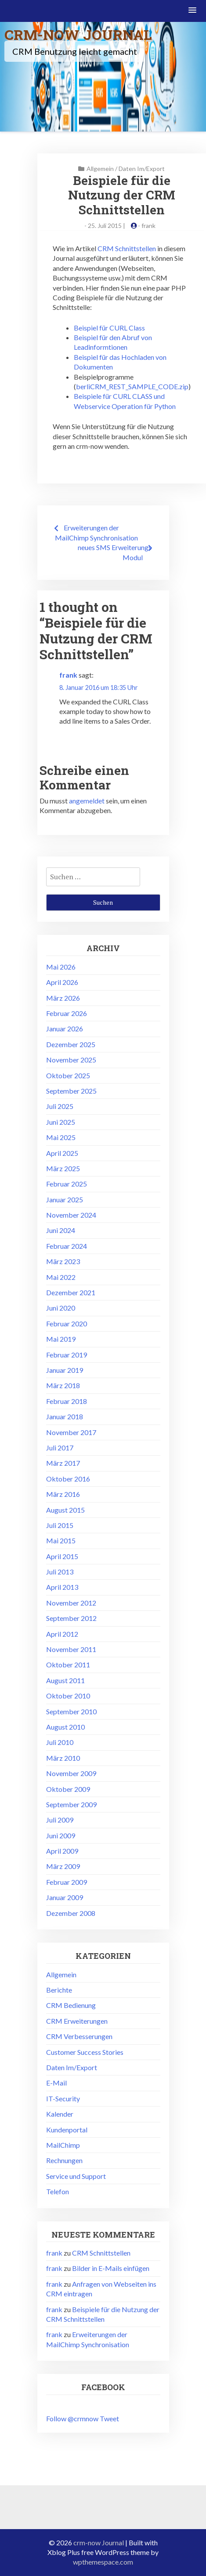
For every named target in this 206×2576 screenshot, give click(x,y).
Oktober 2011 (68, 1664)
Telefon (57, 2191)
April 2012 (62, 1634)
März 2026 (63, 998)
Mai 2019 (61, 1339)
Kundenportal (66, 2129)
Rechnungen (64, 2160)
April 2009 (62, 1851)
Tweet (109, 2418)
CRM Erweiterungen (77, 2021)
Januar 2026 (64, 1028)
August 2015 (65, 1510)
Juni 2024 (60, 1230)
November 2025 (71, 1059)
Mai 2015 (61, 1540)
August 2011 (65, 1680)
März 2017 (63, 1463)
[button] (193, 10)
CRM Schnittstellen (127, 248)
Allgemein (100, 168)
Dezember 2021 (70, 1292)
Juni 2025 (60, 1122)
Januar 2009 (64, 1897)
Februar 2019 (66, 1354)
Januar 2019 (64, 1370)
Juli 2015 (59, 1525)
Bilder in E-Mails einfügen (110, 2268)
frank (148, 225)
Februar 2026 (66, 1013)
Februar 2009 (66, 1882)
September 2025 (71, 1091)
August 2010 (65, 1727)
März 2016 (63, 1494)
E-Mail (56, 2083)
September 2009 (71, 1804)
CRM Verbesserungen (79, 2036)
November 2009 (71, 1773)
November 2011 (71, 1649)
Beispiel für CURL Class (109, 327)
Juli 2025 (59, 1106)
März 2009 (63, 1866)
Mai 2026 (61, 967)
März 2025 (63, 1168)
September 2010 (71, 1711)
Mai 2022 (61, 1277)
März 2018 (63, 1385)
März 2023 (63, 1261)
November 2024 (71, 1215)
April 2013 (62, 1587)
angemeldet (87, 800)
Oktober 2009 (68, 1789)
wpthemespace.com (103, 2562)
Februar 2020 (66, 1323)
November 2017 (71, 1432)
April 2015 (62, 1556)
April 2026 (62, 982)
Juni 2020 (60, 1308)
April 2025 (62, 1153)
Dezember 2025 (70, 1044)
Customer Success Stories (84, 2052)
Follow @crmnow (72, 2418)
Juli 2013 (59, 1571)
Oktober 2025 (68, 1075)
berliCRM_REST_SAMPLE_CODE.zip (132, 386)
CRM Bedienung (71, 2005)
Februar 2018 (66, 1401)
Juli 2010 (59, 1742)
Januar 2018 (64, 1416)
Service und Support (76, 2176)
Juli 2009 (59, 1820)
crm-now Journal (78, 34)
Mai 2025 (61, 1137)
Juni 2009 (60, 1835)
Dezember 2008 (70, 1913)
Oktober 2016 (68, 1479)
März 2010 (63, 1758)
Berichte (59, 1990)
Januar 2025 (64, 1199)
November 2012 (71, 1603)
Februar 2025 (66, 1184)
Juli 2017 (59, 1447)
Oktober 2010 (68, 1695)
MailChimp (63, 2145)
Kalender (59, 2114)
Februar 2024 (66, 1246)
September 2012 (71, 1618)
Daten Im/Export (142, 168)
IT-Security (63, 2098)
